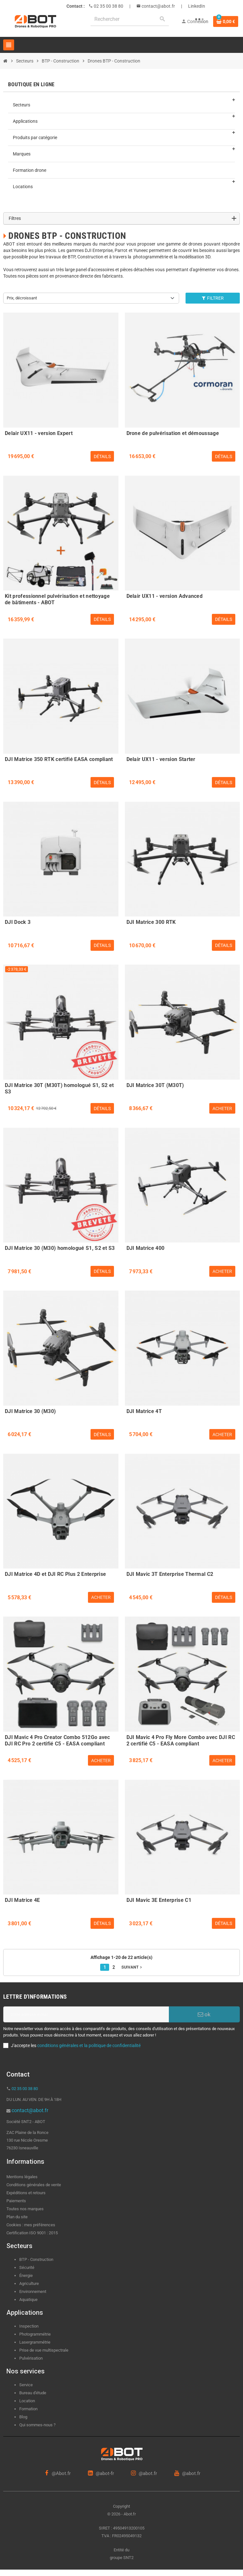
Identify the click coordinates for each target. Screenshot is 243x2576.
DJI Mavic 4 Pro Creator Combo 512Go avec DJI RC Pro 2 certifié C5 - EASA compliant (57, 1739)
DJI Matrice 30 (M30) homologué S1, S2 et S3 (60, 1248)
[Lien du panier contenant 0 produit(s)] (225, 21)
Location (27, 2400)
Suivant (132, 1967)
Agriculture (29, 2283)
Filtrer (213, 298)
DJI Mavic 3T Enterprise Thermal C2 (169, 1574)
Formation (28, 2408)
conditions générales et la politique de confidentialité (89, 2045)
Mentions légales (22, 2176)
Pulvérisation (31, 2358)
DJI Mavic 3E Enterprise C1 (158, 1900)
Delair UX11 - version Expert (39, 433)
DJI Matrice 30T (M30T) (155, 1085)
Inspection (29, 2326)
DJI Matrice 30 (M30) (30, 1411)
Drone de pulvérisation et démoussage (172, 433)
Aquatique (28, 2299)
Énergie (26, 2275)
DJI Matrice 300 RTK (151, 922)
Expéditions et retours (26, 2192)
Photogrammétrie (35, 2334)
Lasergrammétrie (34, 2342)
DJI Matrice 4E (22, 1900)
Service (26, 2384)
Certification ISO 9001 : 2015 (32, 2232)
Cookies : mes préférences (30, 2224)
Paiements (16, 2200)
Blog (23, 2416)
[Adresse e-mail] (86, 2014)
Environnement (32, 2291)
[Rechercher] (130, 19)
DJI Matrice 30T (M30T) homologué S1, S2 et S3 (59, 1087)
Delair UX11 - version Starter (160, 759)
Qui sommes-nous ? (37, 2424)
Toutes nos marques (25, 2208)
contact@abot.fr (158, 6)
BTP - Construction (36, 2259)
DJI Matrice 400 (145, 1248)
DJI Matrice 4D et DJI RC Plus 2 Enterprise (55, 1574)
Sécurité (26, 2267)
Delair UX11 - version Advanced (164, 596)
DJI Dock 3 (17, 922)
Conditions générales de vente (33, 2184)
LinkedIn (196, 6)
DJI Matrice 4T (144, 1411)
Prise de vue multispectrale (43, 2350)
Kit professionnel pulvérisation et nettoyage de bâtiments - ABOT (57, 598)
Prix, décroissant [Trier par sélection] (22, 298)
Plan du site (17, 2216)
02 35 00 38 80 (108, 6)
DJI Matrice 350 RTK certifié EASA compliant (59, 759)
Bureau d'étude (32, 2392)
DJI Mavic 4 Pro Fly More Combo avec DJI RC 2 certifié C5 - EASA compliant (180, 1739)
